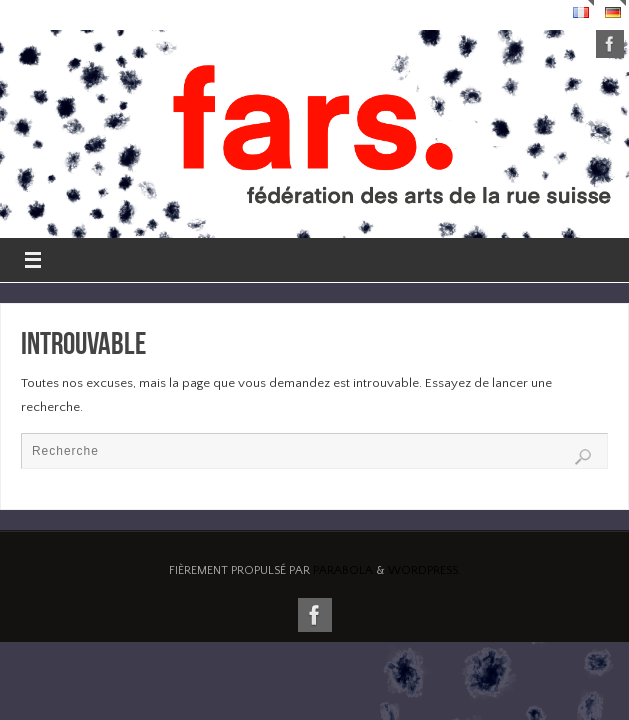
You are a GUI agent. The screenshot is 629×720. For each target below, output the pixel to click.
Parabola (343, 570)
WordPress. (424, 570)
